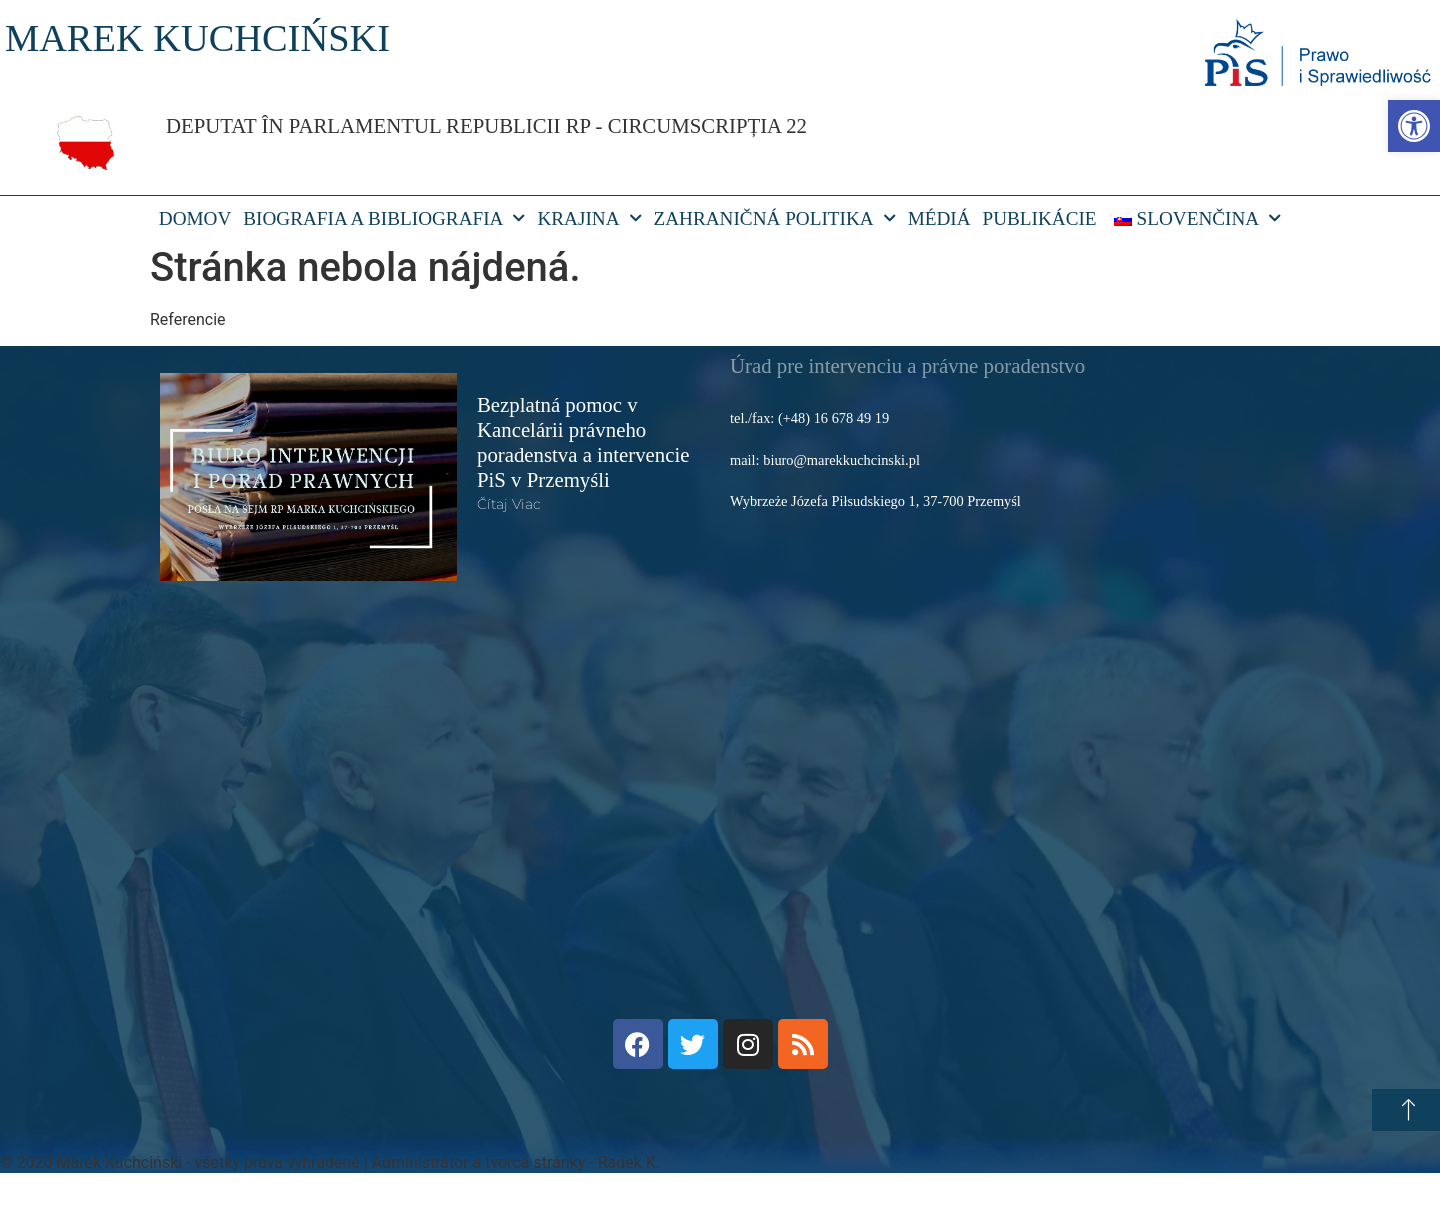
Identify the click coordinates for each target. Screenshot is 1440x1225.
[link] (1414, 126)
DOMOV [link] (195, 218)
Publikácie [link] (1040, 218)
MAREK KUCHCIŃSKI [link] (197, 38)
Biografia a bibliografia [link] (384, 219)
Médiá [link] (939, 218)
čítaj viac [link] (509, 504)
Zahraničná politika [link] (775, 219)
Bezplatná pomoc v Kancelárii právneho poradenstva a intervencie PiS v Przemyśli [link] (583, 442)
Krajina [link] (589, 219)
